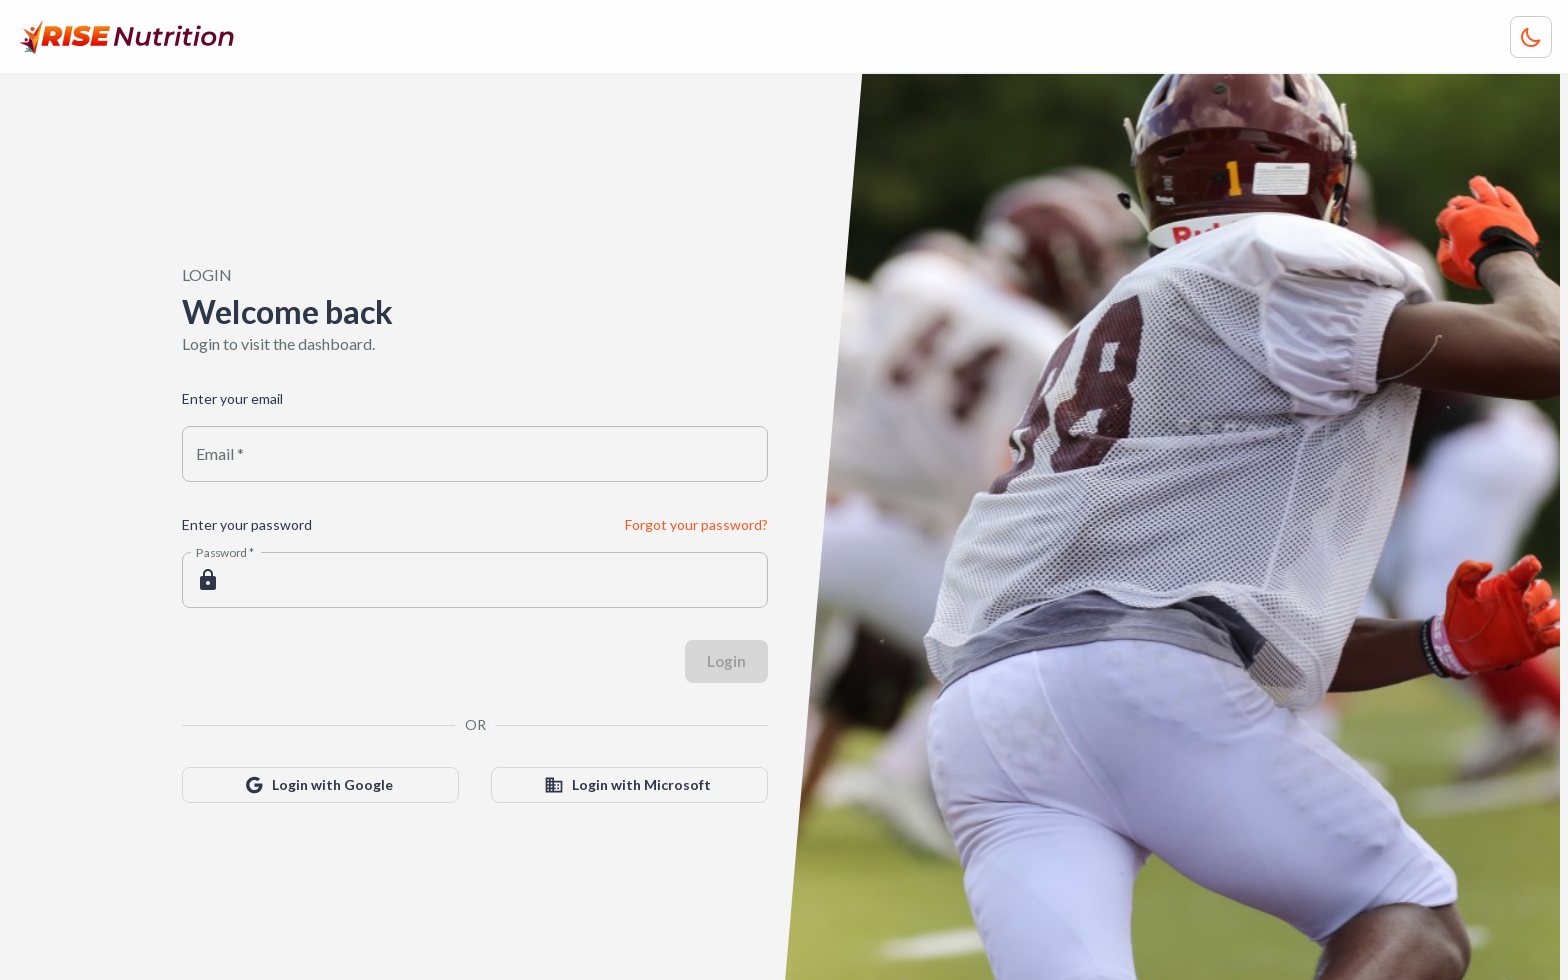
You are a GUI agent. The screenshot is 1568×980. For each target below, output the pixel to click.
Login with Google (320, 785)
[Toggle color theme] (1531, 37)
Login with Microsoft (629, 785)
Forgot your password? (696, 524)
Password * (225, 552)
